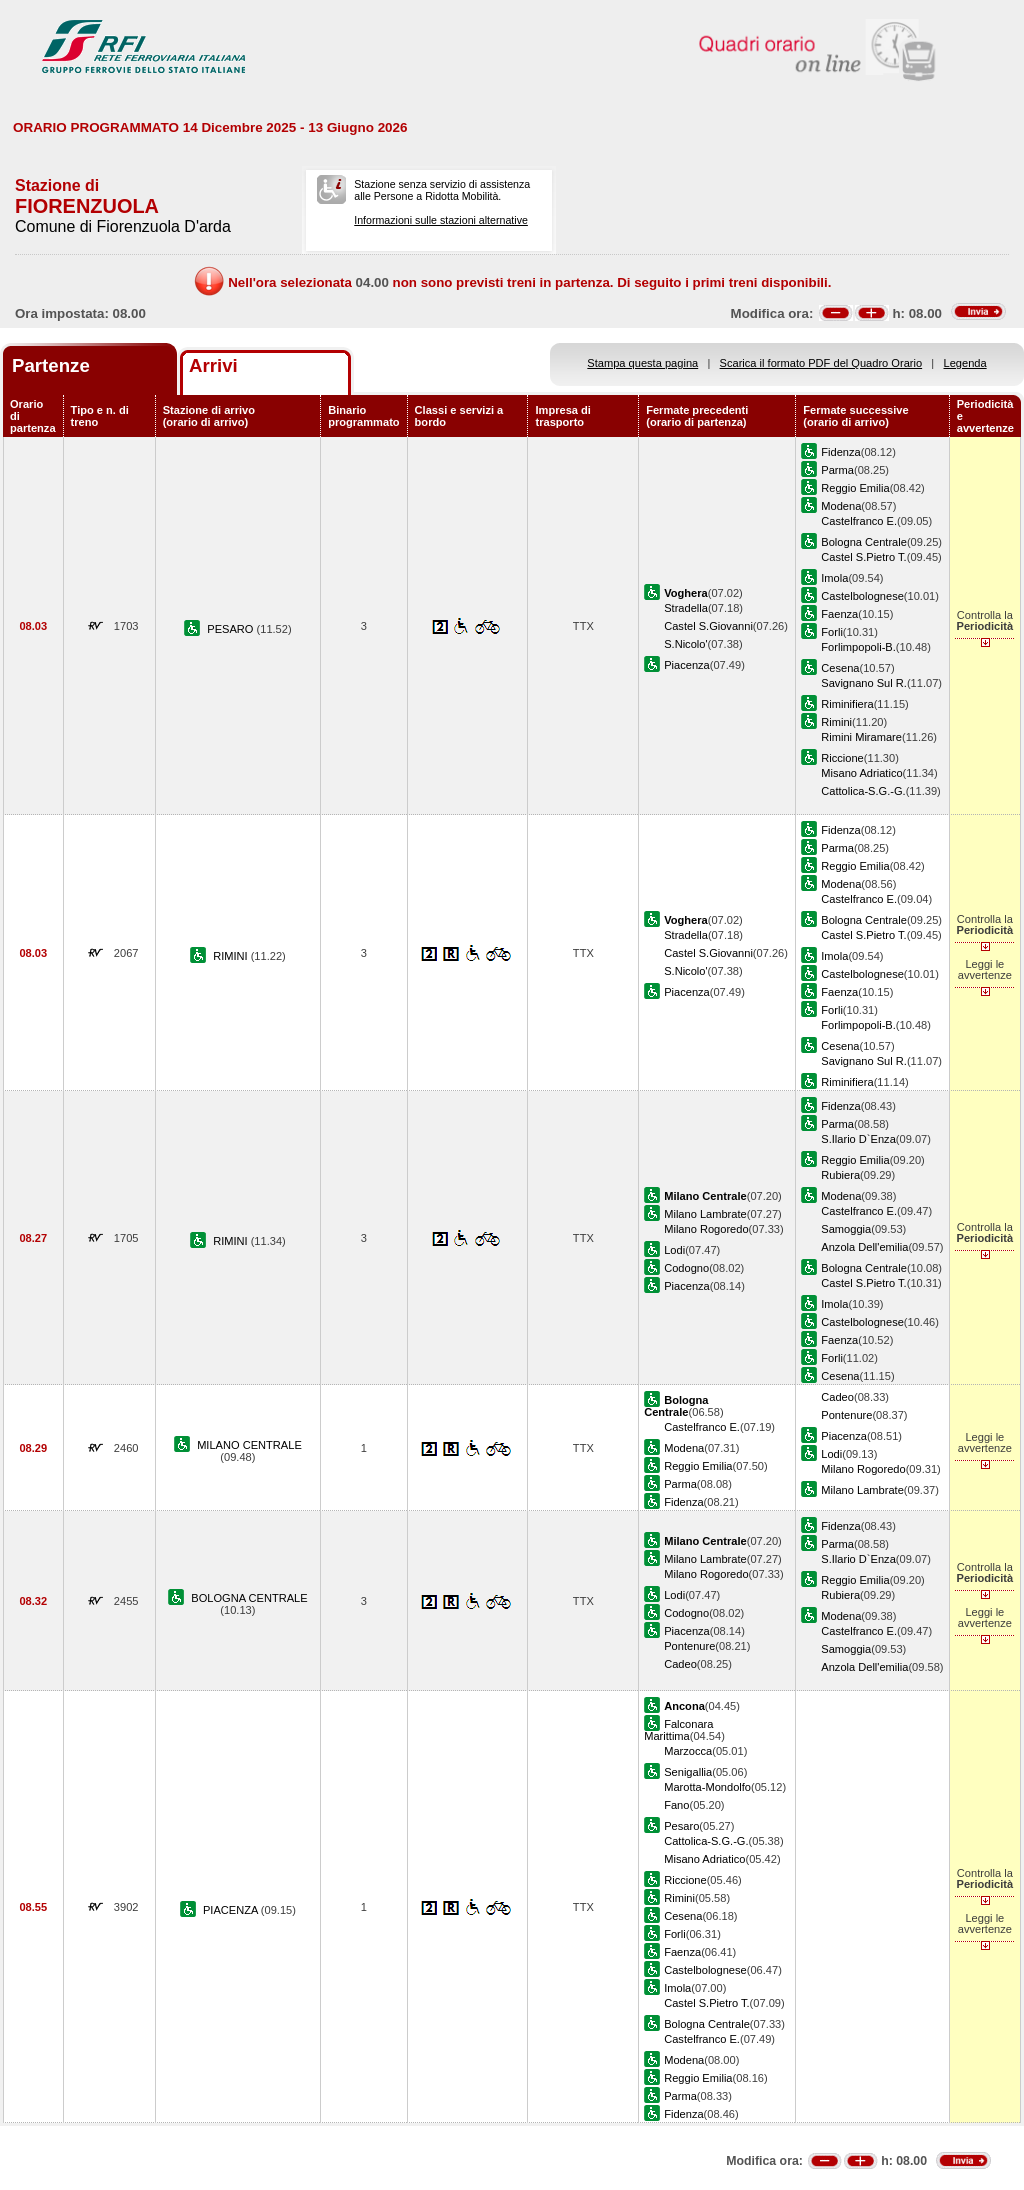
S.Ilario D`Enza (858, 1139)
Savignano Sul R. (864, 683)
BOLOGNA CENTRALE (249, 1598)
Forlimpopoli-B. (858, 647)
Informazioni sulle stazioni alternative (441, 220)
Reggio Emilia (855, 488)
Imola (834, 578)
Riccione (842, 758)
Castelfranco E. (859, 521)
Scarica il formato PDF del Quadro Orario (821, 363)
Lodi (674, 1250)
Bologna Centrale (864, 542)
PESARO (231, 629)
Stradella (686, 608)
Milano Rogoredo (706, 1229)
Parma (837, 470)
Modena (841, 506)
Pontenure (846, 1415)
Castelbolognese (862, 596)
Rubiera (840, 1175)
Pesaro (681, 1826)
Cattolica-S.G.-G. (863, 791)
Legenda (965, 363)
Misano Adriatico (861, 773)
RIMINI (232, 956)
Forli (832, 632)
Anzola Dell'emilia (864, 1247)
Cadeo (837, 1397)
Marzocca (688, 1751)
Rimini (836, 722)
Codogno (686, 1268)
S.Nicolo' (685, 644)
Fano (676, 1805)
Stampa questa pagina (642, 363)
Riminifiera (847, 704)
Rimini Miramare (861, 737)
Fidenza (840, 452)
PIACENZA (232, 1910)
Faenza (839, 614)
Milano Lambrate (705, 1214)
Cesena (840, 668)
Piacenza (687, 665)
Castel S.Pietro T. (863, 557)
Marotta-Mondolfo (707, 1787)
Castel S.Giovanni (708, 626)
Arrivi (213, 365)
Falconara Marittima (678, 1730)
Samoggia (846, 1229)
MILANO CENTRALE (249, 1445)
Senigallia (688, 1772)
